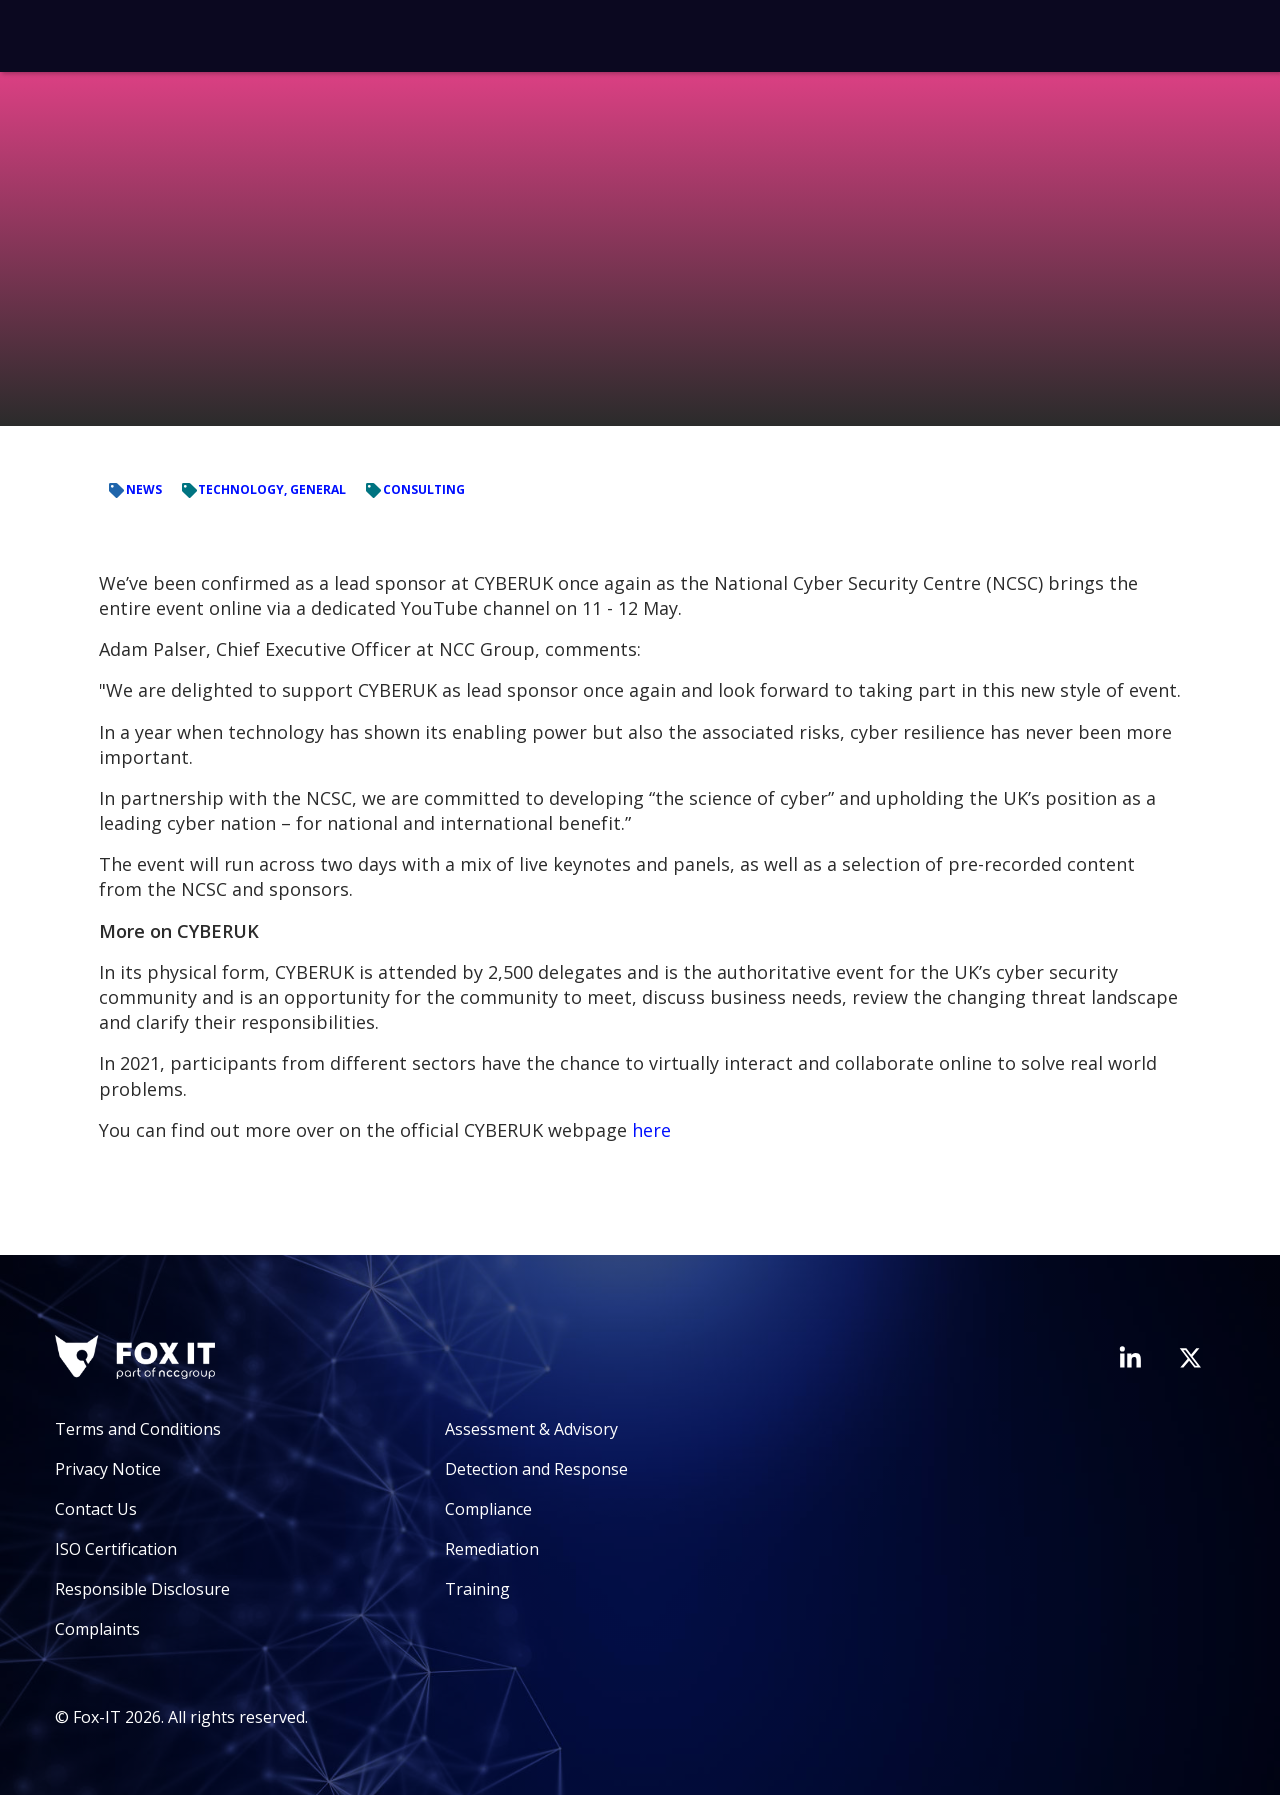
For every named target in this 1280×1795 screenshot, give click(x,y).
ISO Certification (116, 1549)
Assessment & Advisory (531, 1429)
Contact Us (96, 1509)
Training (477, 1589)
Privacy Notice (108, 1469)
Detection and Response (536, 1469)
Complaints (97, 1629)
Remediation (492, 1549)
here (651, 1130)
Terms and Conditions (138, 1429)
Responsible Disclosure (142, 1589)
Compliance (488, 1509)
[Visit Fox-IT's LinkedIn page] (1130, 1357)
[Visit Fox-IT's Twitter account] (1190, 1358)
